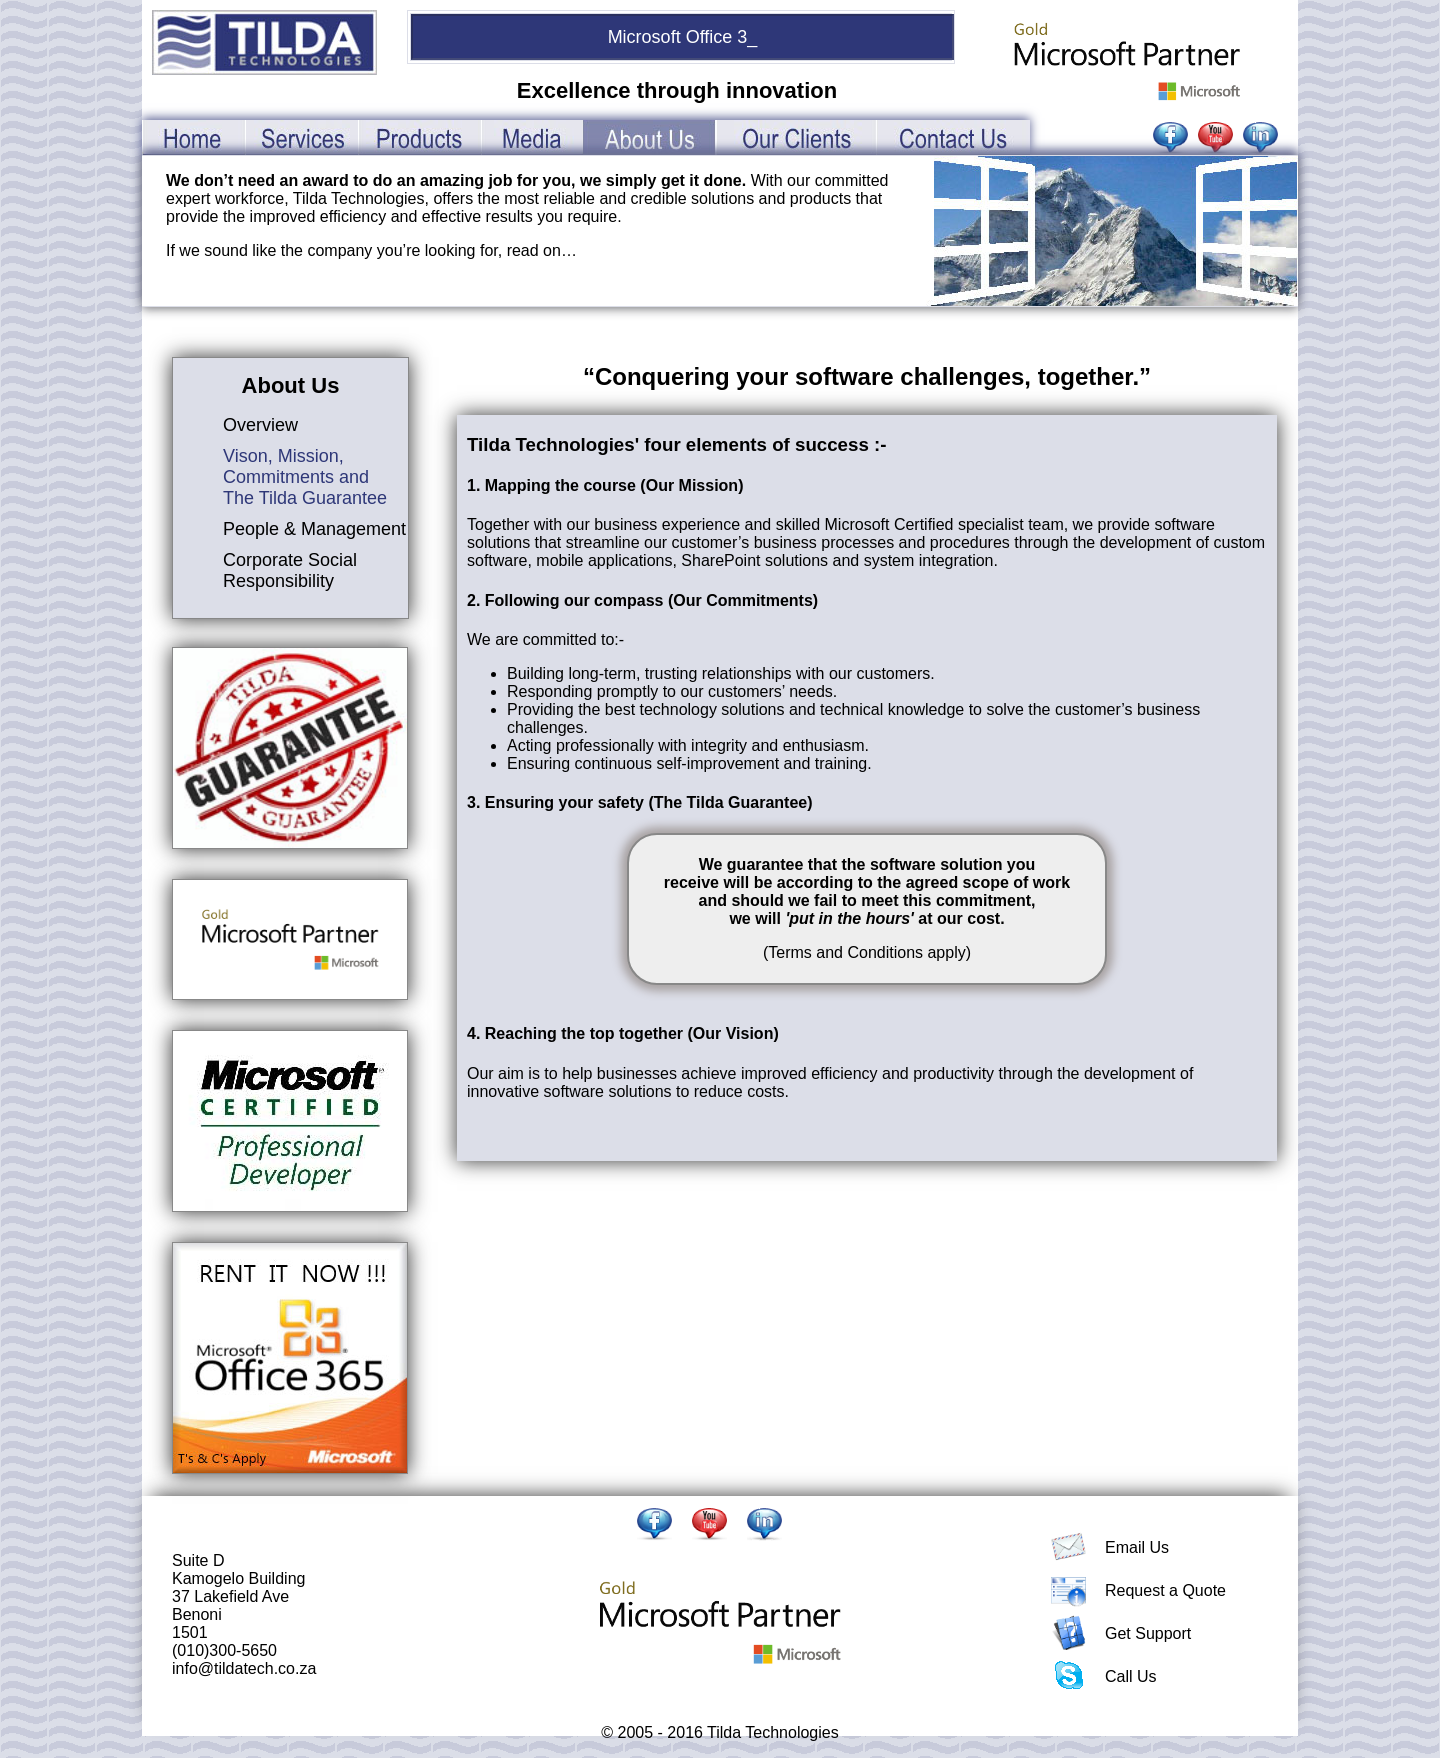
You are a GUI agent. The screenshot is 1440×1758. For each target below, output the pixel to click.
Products (419, 137)
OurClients (796, 137)
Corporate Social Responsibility (290, 570)
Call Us (1131, 1676)
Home (193, 137)
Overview (260, 425)
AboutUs (649, 137)
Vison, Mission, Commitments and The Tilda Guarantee (305, 477)
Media (532, 137)
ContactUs (953, 137)
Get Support (1148, 1633)
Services (301, 137)
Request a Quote (1165, 1590)
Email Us (1137, 1547)
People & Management (314, 529)
